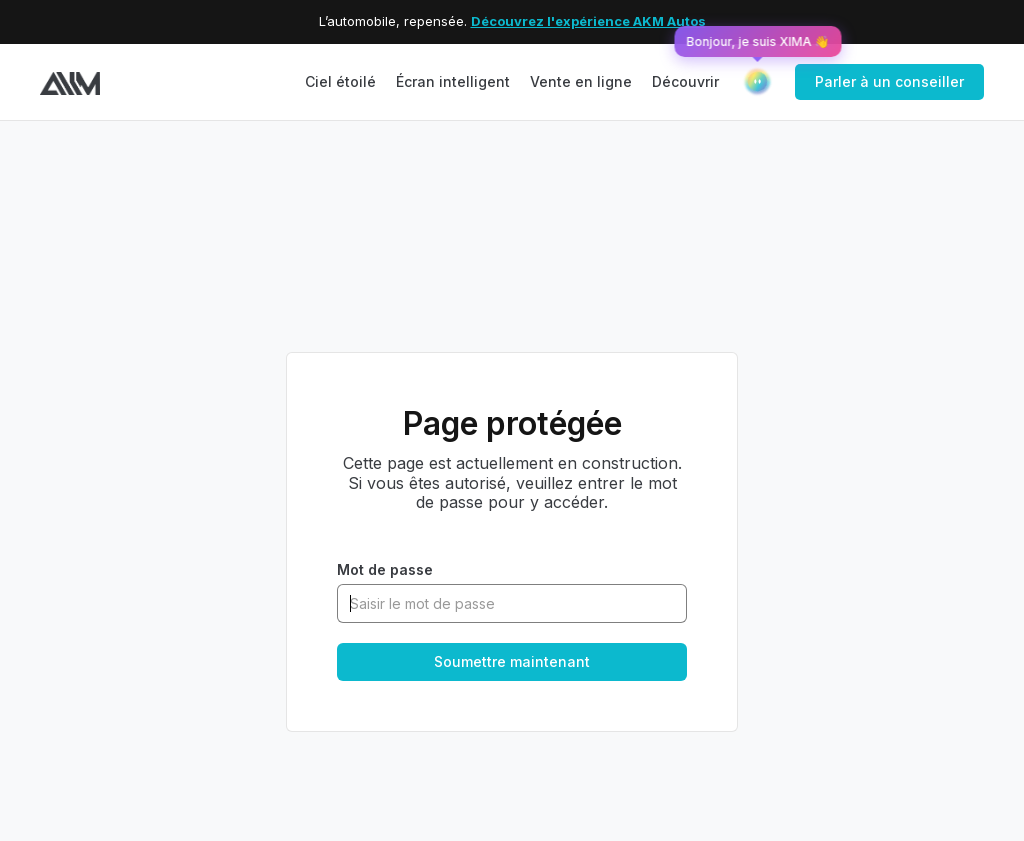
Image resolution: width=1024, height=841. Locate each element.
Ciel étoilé (340, 81)
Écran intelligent (453, 81)
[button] (685, 82)
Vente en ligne (581, 81)
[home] (70, 81)
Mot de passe (385, 570)
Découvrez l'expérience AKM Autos (588, 21)
